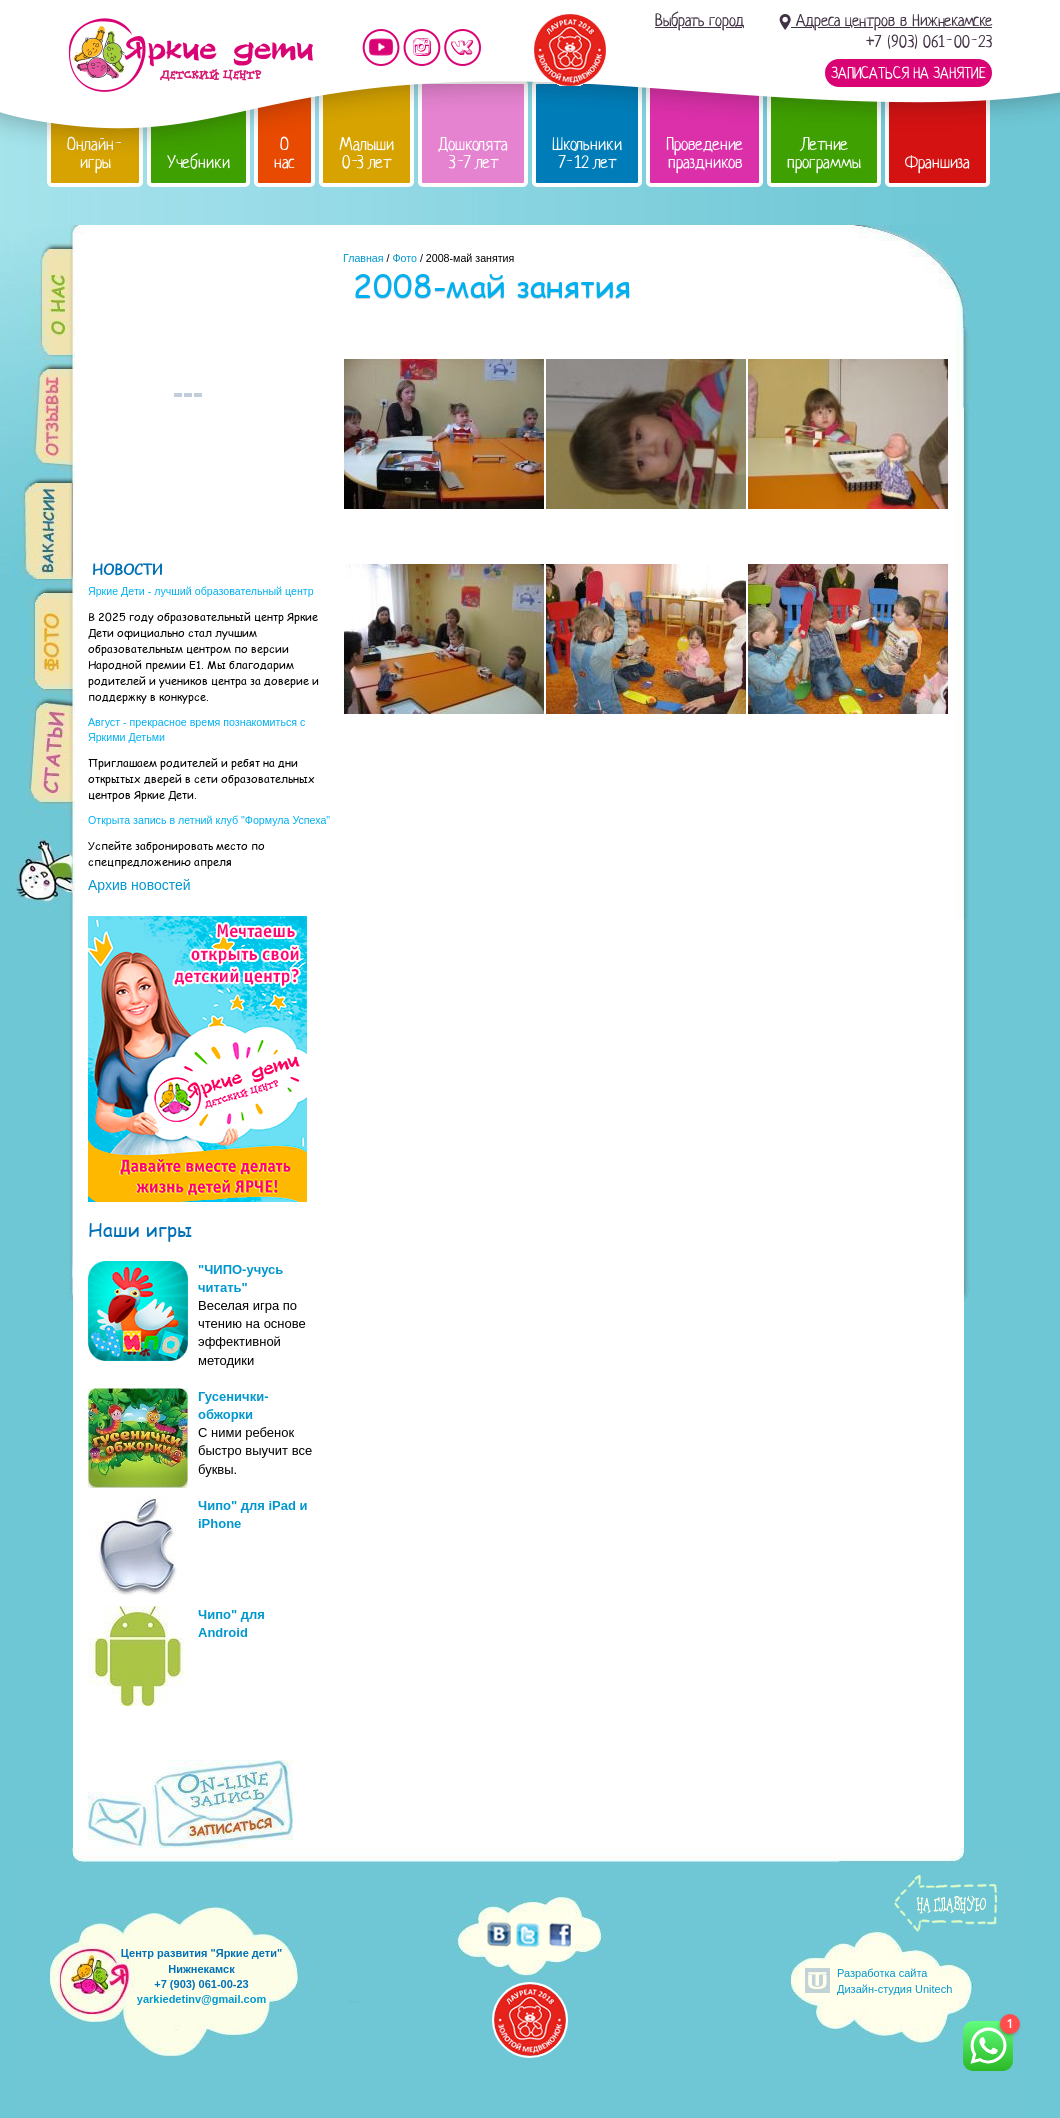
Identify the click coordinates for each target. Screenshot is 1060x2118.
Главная (363, 258)
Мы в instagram (422, 47)
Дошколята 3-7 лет (473, 153)
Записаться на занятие (908, 73)
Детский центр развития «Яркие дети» (190, 55)
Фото (404, 258)
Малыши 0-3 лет (366, 153)
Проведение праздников (704, 153)
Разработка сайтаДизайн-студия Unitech (894, 1980)
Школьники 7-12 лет (587, 153)
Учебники (198, 162)
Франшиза (937, 162)
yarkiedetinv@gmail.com (201, 1999)
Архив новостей (139, 885)
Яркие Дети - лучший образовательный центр (201, 591)
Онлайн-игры (95, 153)
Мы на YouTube (381, 47)
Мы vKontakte (463, 47)
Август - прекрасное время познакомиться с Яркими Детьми (196, 729)
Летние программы (824, 153)
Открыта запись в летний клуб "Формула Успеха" (209, 820)
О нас (284, 153)
